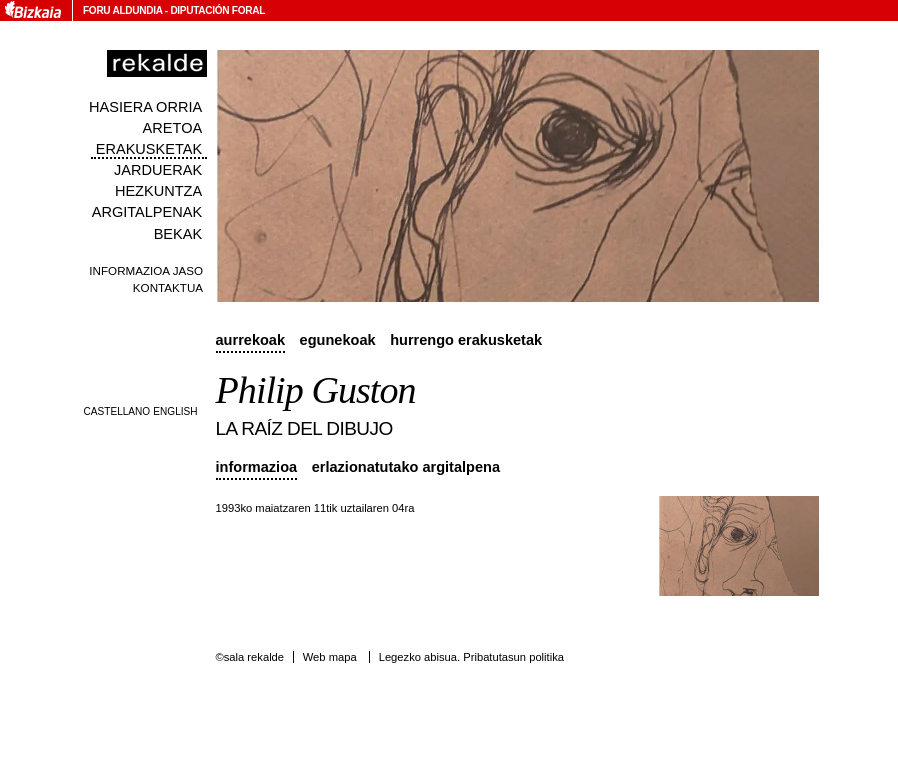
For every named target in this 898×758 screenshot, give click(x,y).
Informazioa (257, 467)
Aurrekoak (251, 340)
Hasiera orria (145, 107)
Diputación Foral (217, 10)
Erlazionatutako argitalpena (406, 467)
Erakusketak (149, 149)
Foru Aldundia (122, 10)
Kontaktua (168, 287)
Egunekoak (338, 340)
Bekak (178, 234)
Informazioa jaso (146, 270)
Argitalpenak (147, 212)
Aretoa (173, 128)
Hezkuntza (158, 191)
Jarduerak (158, 170)
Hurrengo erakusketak (466, 340)
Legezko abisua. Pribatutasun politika (471, 657)
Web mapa (330, 657)
